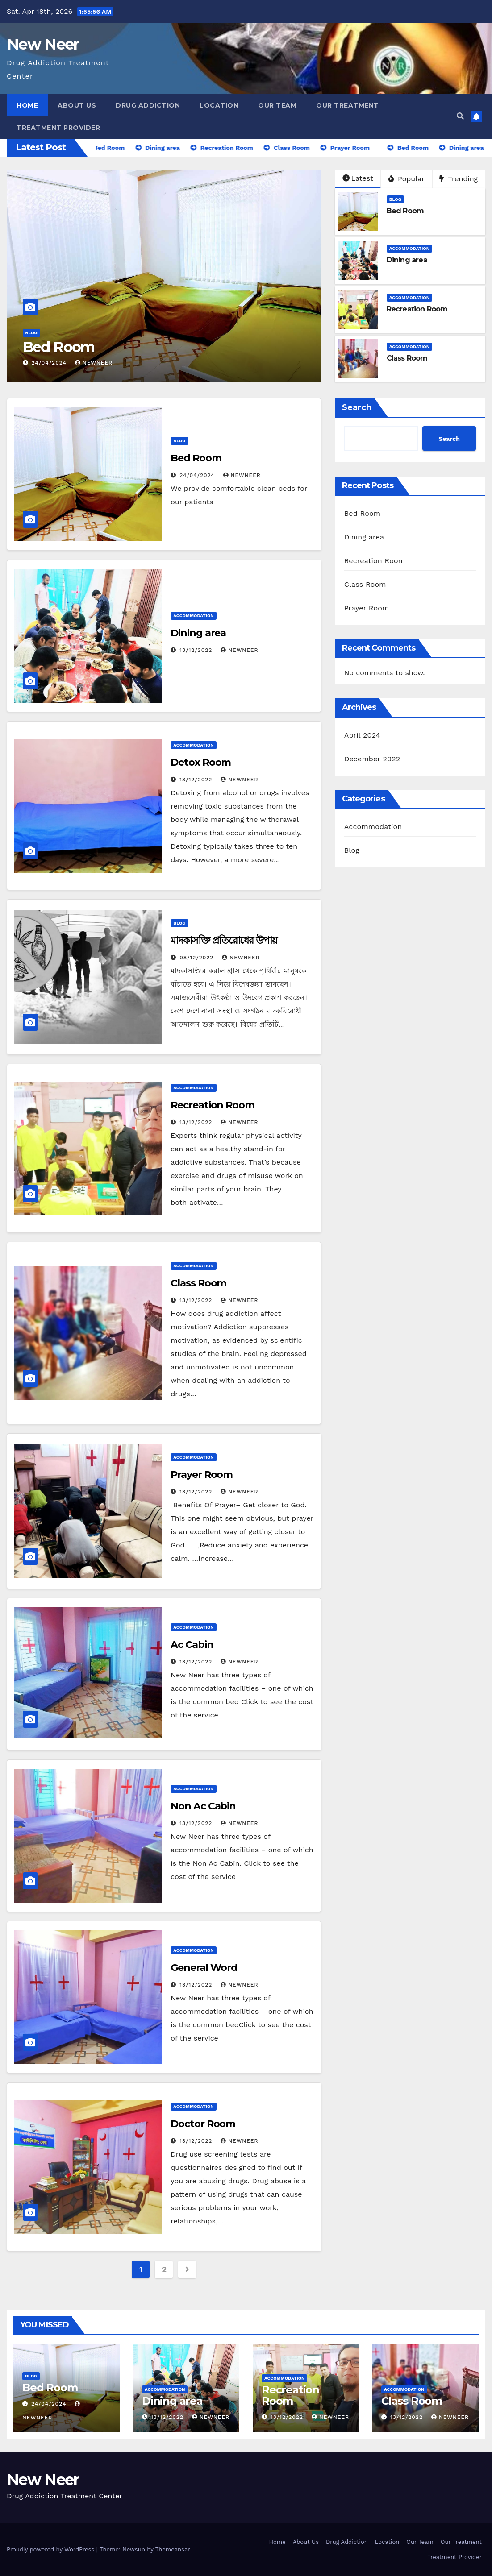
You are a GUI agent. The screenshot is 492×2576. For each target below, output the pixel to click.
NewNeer (94, 363)
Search (356, 407)
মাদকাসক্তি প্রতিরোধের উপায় (224, 940)
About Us (77, 105)
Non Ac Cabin (203, 1806)
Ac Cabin (192, 1645)
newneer (239, 650)
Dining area (407, 260)
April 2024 (362, 735)
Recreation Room (417, 309)
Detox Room (201, 762)
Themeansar (172, 2549)
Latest (357, 178)
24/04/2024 (49, 363)
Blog (31, 332)
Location (219, 105)
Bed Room (59, 347)
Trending (458, 178)
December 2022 (372, 759)
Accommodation (409, 248)
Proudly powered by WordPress (51, 2549)
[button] (460, 116)
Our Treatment (347, 105)
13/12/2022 (196, 650)
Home (27, 105)
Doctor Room (203, 2124)
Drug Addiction (148, 105)
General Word (204, 1968)
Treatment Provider (58, 128)
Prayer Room (202, 1474)
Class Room (407, 358)
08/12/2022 (197, 957)
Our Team (277, 105)
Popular (406, 178)
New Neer (43, 44)
